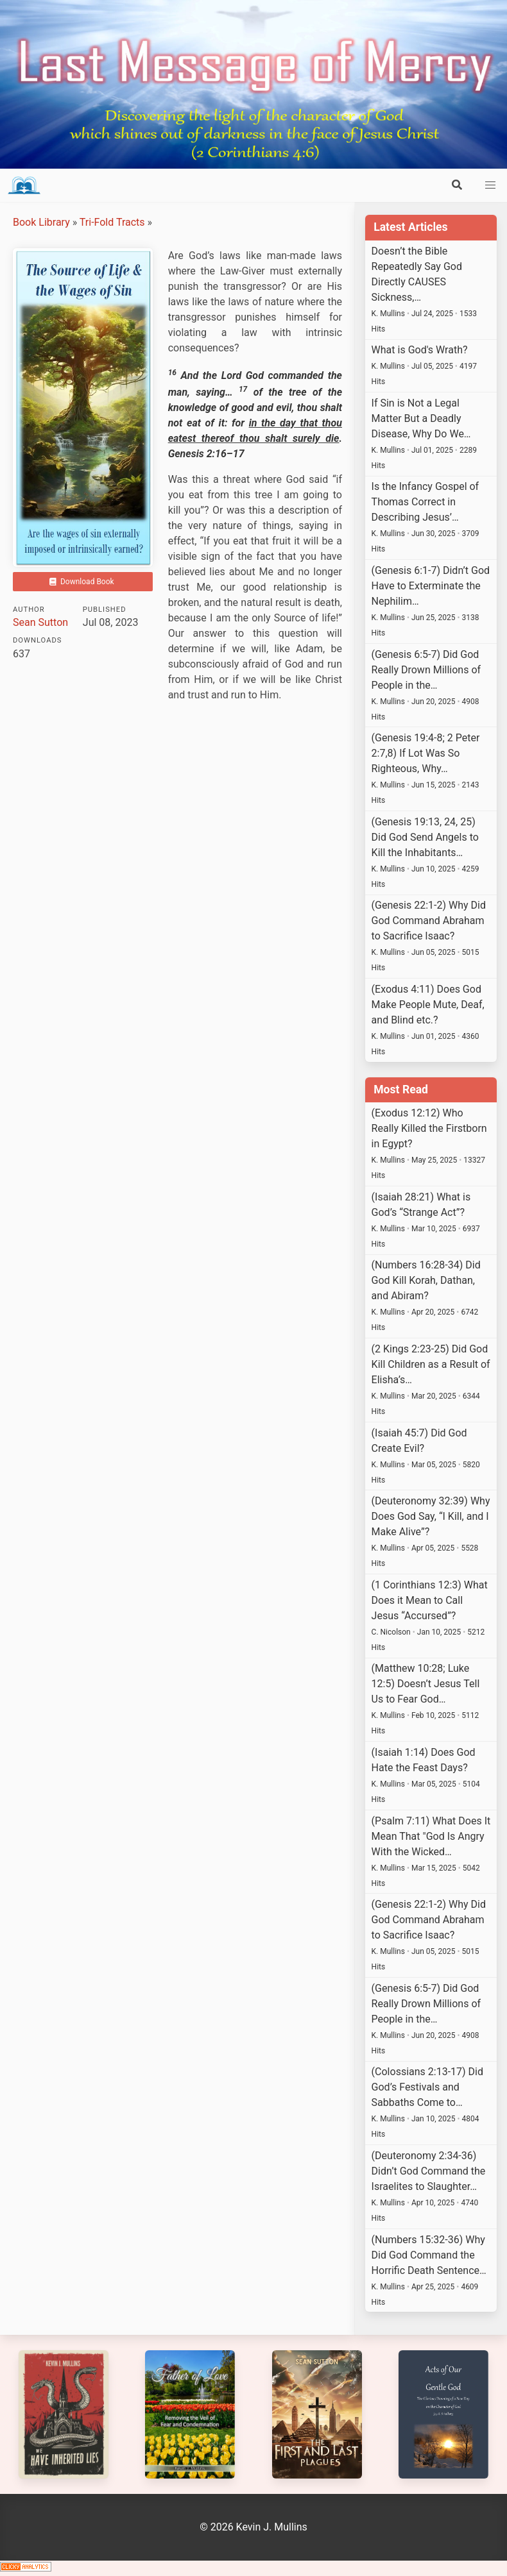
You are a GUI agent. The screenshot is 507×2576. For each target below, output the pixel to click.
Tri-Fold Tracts (112, 222)
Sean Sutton (40, 622)
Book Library (41, 222)
